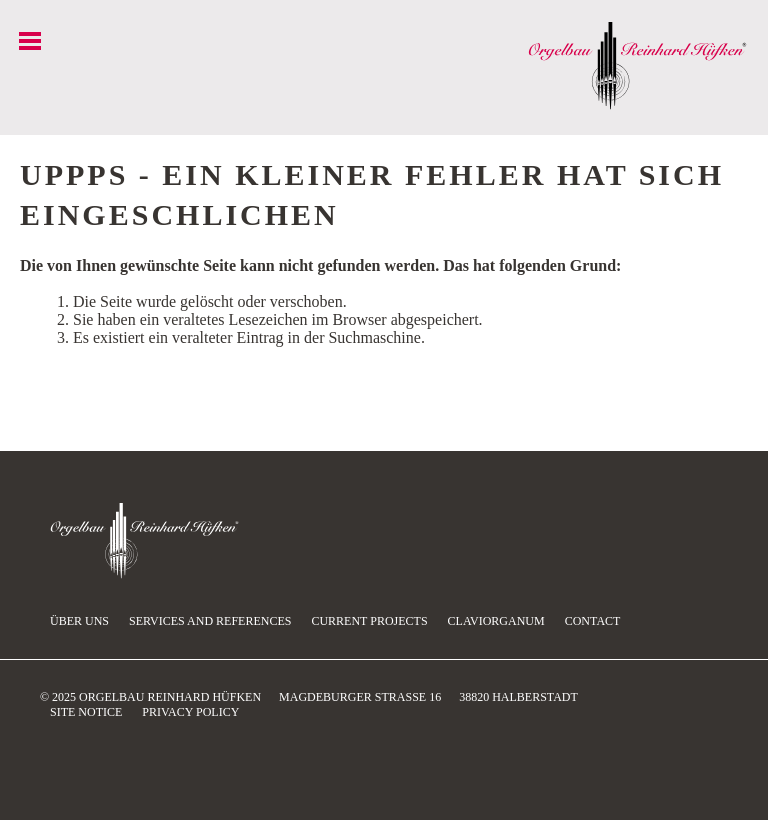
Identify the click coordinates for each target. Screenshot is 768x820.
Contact (593, 621)
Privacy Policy (190, 712)
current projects (369, 621)
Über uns (79, 621)
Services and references (210, 621)
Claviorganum (496, 621)
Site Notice (86, 712)
